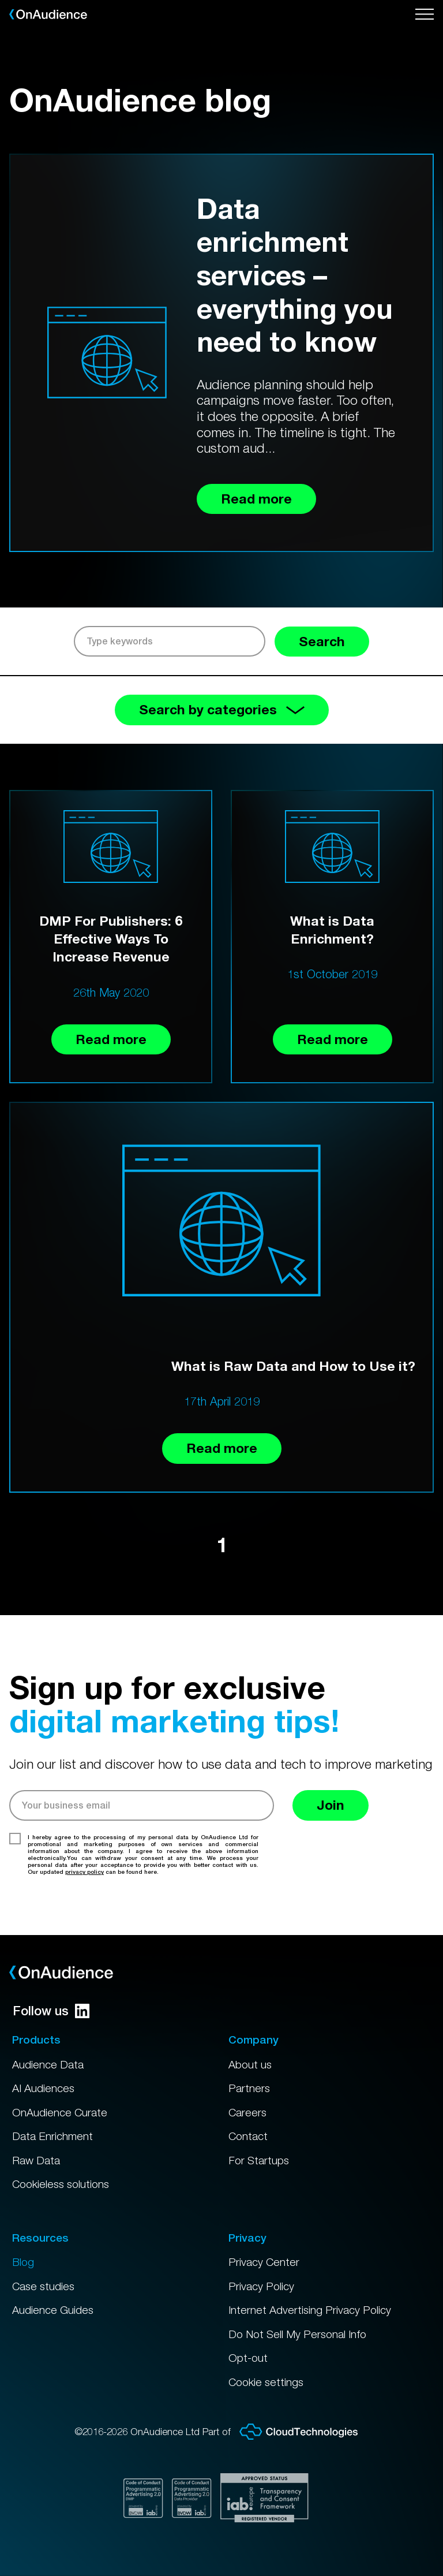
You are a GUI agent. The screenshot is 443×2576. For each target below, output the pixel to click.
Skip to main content (0, 0)
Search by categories (222, 709)
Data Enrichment (52, 2136)
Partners (249, 2088)
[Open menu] (424, 14)
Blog (23, 2262)
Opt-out (248, 2357)
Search (322, 641)
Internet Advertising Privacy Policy (309, 2309)
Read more (111, 1039)
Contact (248, 2136)
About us (250, 2064)
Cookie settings (265, 2382)
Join (330, 1805)
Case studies (43, 2286)
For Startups (258, 2160)
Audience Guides (52, 2309)
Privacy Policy (261, 2286)
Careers (247, 2112)
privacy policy (84, 1871)
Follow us (51, 2010)
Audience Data (48, 2064)
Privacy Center (263, 2262)
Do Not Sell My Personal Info (297, 2334)
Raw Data (36, 2160)
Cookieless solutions (60, 2184)
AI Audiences (43, 2088)
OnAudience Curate (59, 2112)
